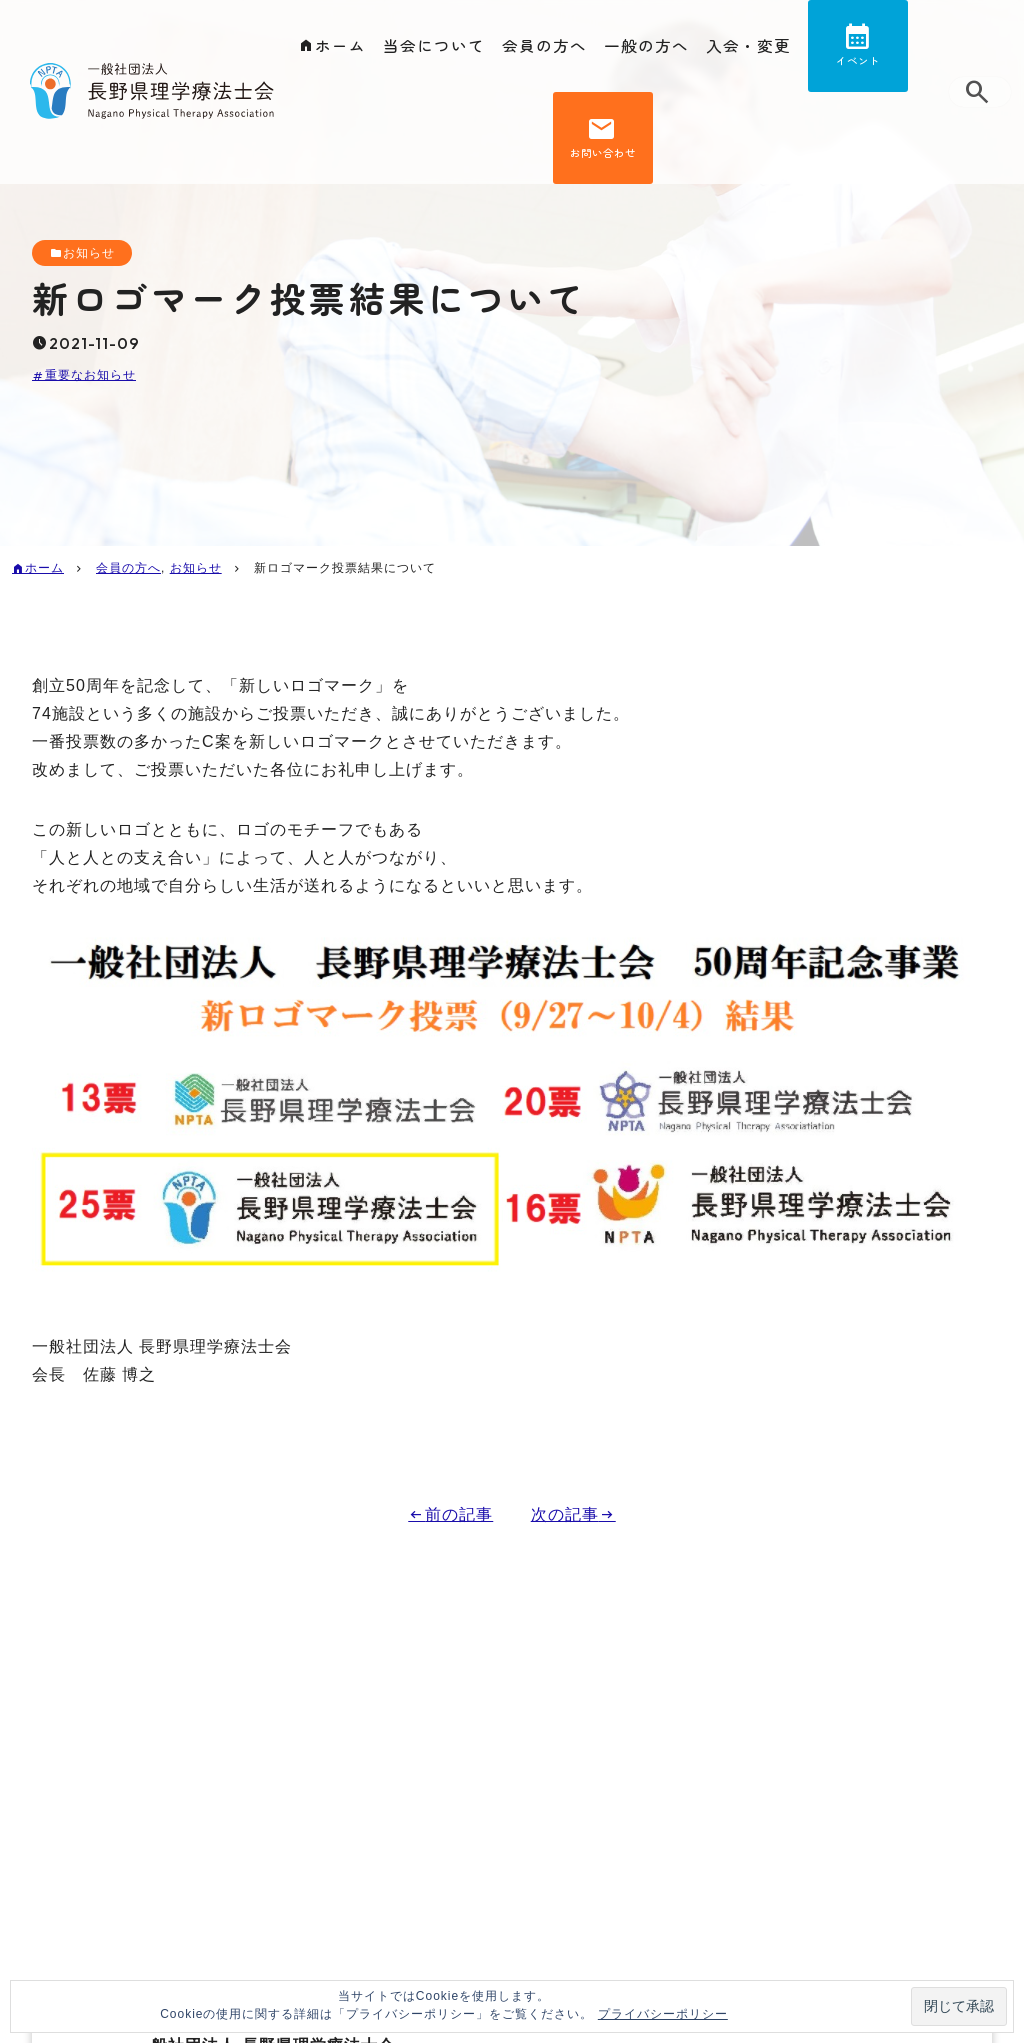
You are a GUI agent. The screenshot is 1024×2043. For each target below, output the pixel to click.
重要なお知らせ (90, 376)
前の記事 (459, 1514)
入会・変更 (748, 46)
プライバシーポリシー (663, 2014)
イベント (858, 63)
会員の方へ (544, 46)
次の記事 (565, 1514)
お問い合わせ (603, 160)
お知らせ (89, 253)
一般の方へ (646, 46)
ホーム (340, 46)
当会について (434, 46)
